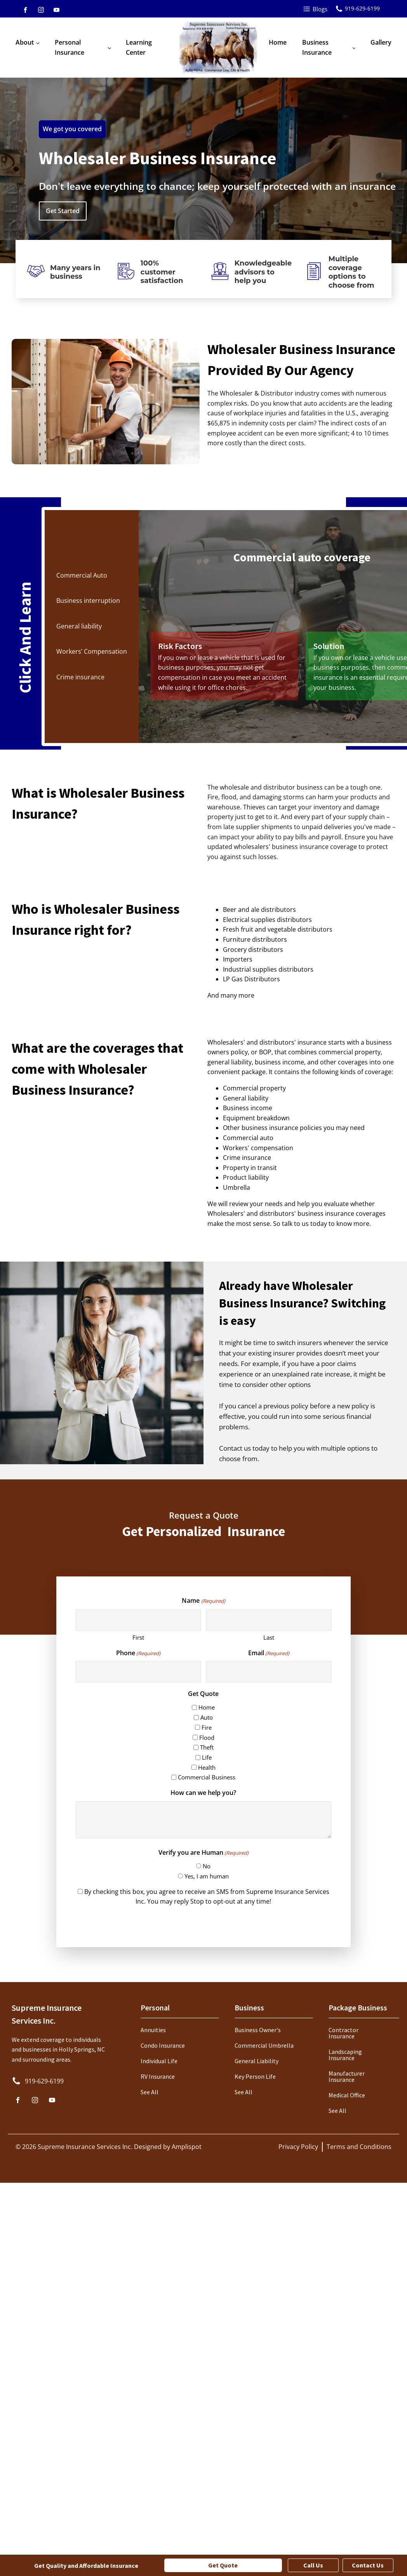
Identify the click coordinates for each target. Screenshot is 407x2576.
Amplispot (187, 2146)
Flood (206, 1737)
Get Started (63, 211)
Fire (207, 1727)
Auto (206, 1717)
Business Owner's (258, 2030)
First (138, 1637)
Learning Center (139, 47)
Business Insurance (317, 47)
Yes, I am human (206, 1876)
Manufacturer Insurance (347, 2076)
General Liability (256, 2061)
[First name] (138, 1620)
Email (268, 1653)
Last (268, 1637)
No (206, 1866)
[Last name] (269, 1620)
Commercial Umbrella (264, 2045)
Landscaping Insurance (345, 2055)
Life (207, 1757)
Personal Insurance (69, 47)
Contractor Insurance (343, 2033)
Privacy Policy (298, 2146)
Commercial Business (206, 1777)
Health (207, 1767)
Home (278, 42)
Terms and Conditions (359, 2146)
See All (149, 2092)
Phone (138, 1653)
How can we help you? (203, 1792)
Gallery (380, 42)
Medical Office (347, 2095)
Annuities (153, 2030)
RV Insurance (158, 2076)
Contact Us (368, 2565)
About (25, 42)
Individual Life (159, 2061)
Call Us (313, 2565)
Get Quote (223, 2565)
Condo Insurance (163, 2045)
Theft (207, 1747)
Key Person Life (255, 2076)
